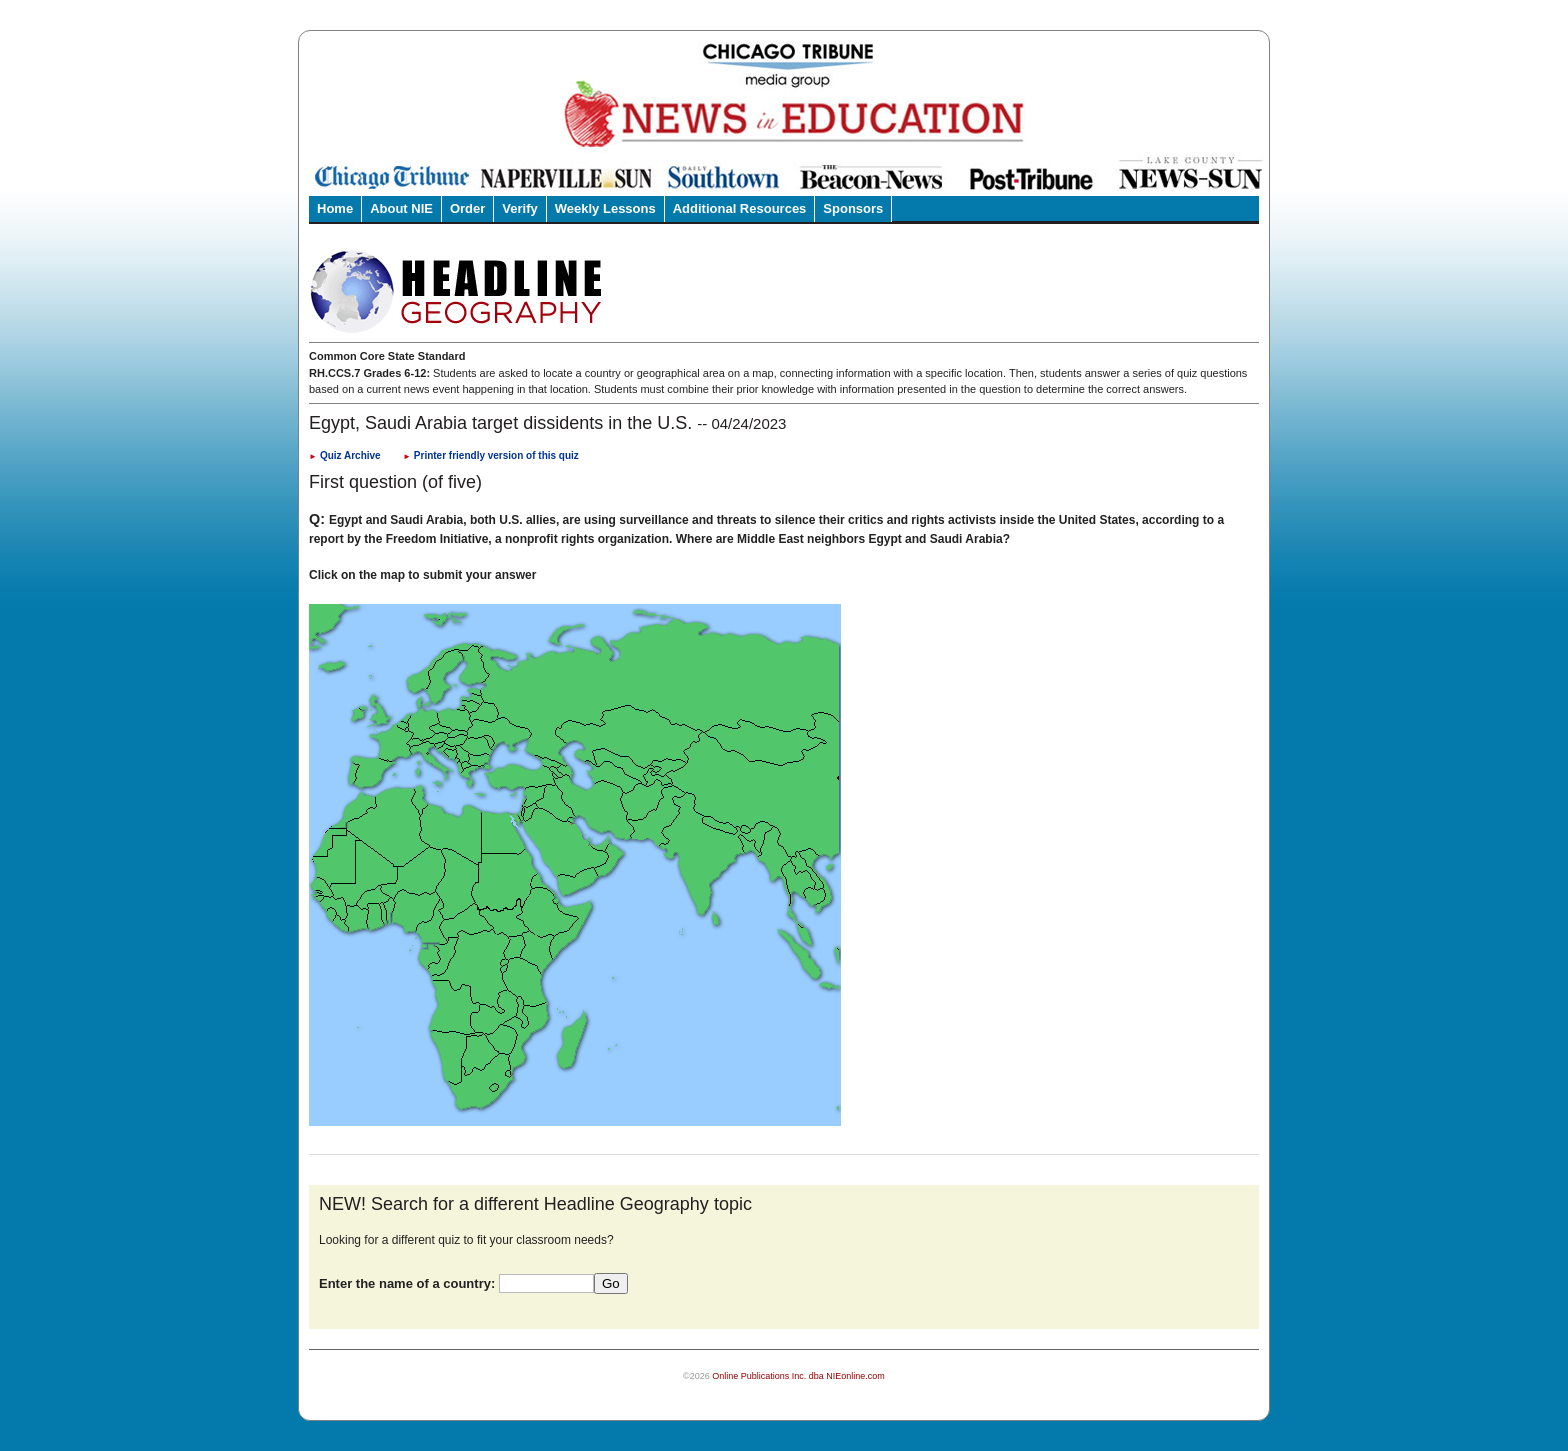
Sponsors (853, 208)
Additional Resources (740, 208)
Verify (519, 208)
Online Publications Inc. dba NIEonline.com (798, 1376)
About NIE (401, 208)
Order (467, 208)
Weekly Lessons (605, 208)
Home (335, 208)
